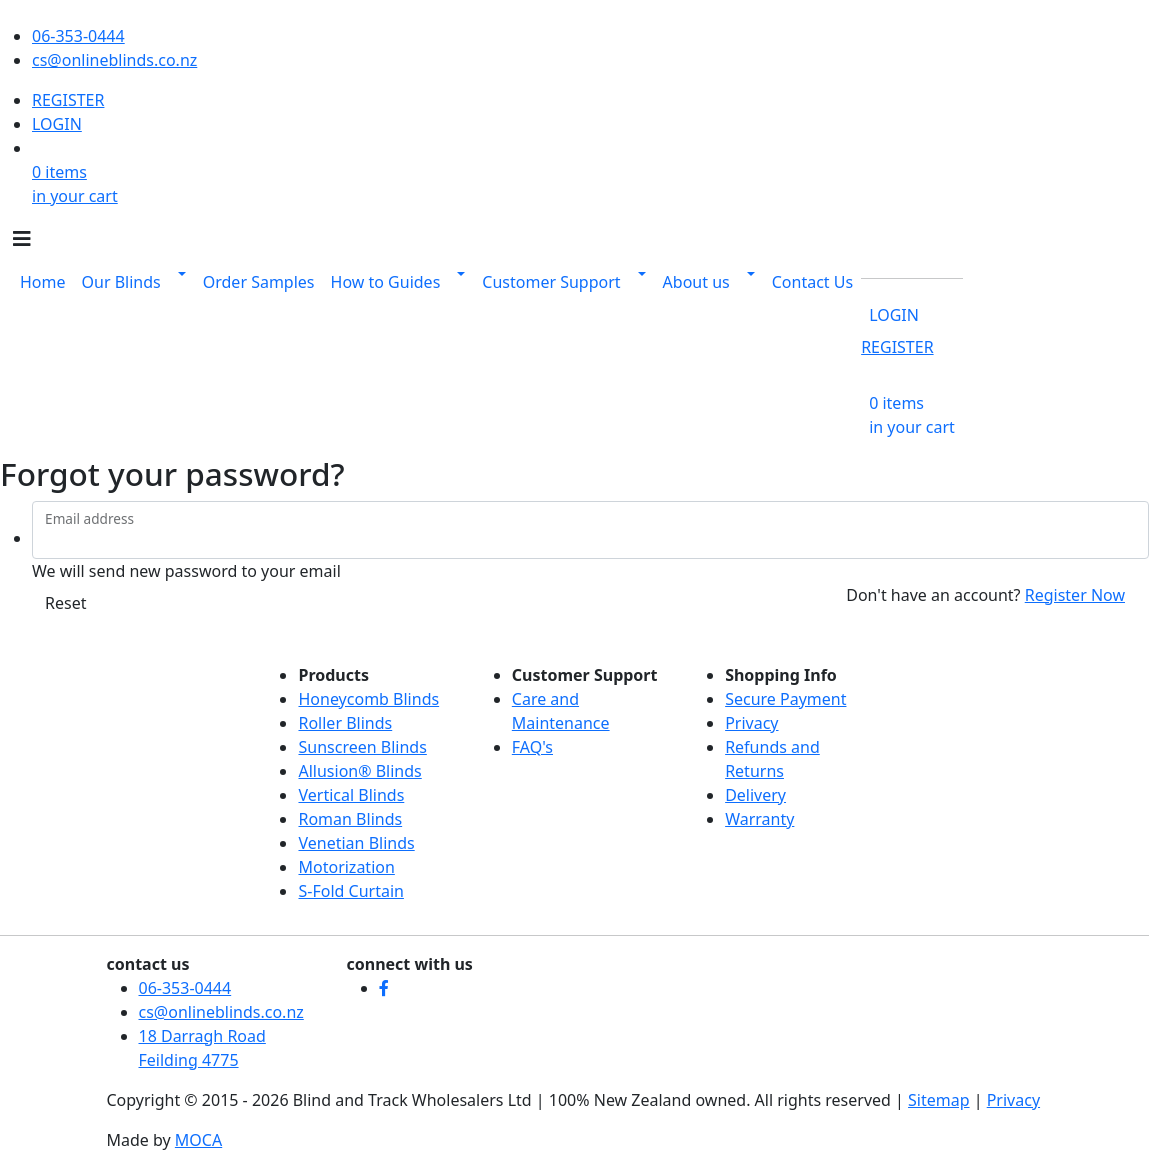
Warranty (759, 819)
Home (43, 282)
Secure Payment (785, 699)
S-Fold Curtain (350, 891)
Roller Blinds (345, 723)
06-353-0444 (78, 36)
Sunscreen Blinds (362, 747)
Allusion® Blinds (359, 771)
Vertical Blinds (351, 795)
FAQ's (532, 747)
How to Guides (386, 282)
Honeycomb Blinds (368, 699)
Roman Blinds (350, 819)
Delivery (755, 795)
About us (696, 282)
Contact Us (812, 282)
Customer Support (551, 282)
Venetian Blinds (356, 843)
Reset (65, 603)
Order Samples (259, 282)
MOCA (198, 1140)
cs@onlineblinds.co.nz (114, 60)
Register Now (1075, 595)
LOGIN (57, 124)
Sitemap (939, 1100)
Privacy (751, 723)
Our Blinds (121, 282)
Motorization (346, 867)
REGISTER (68, 100)
